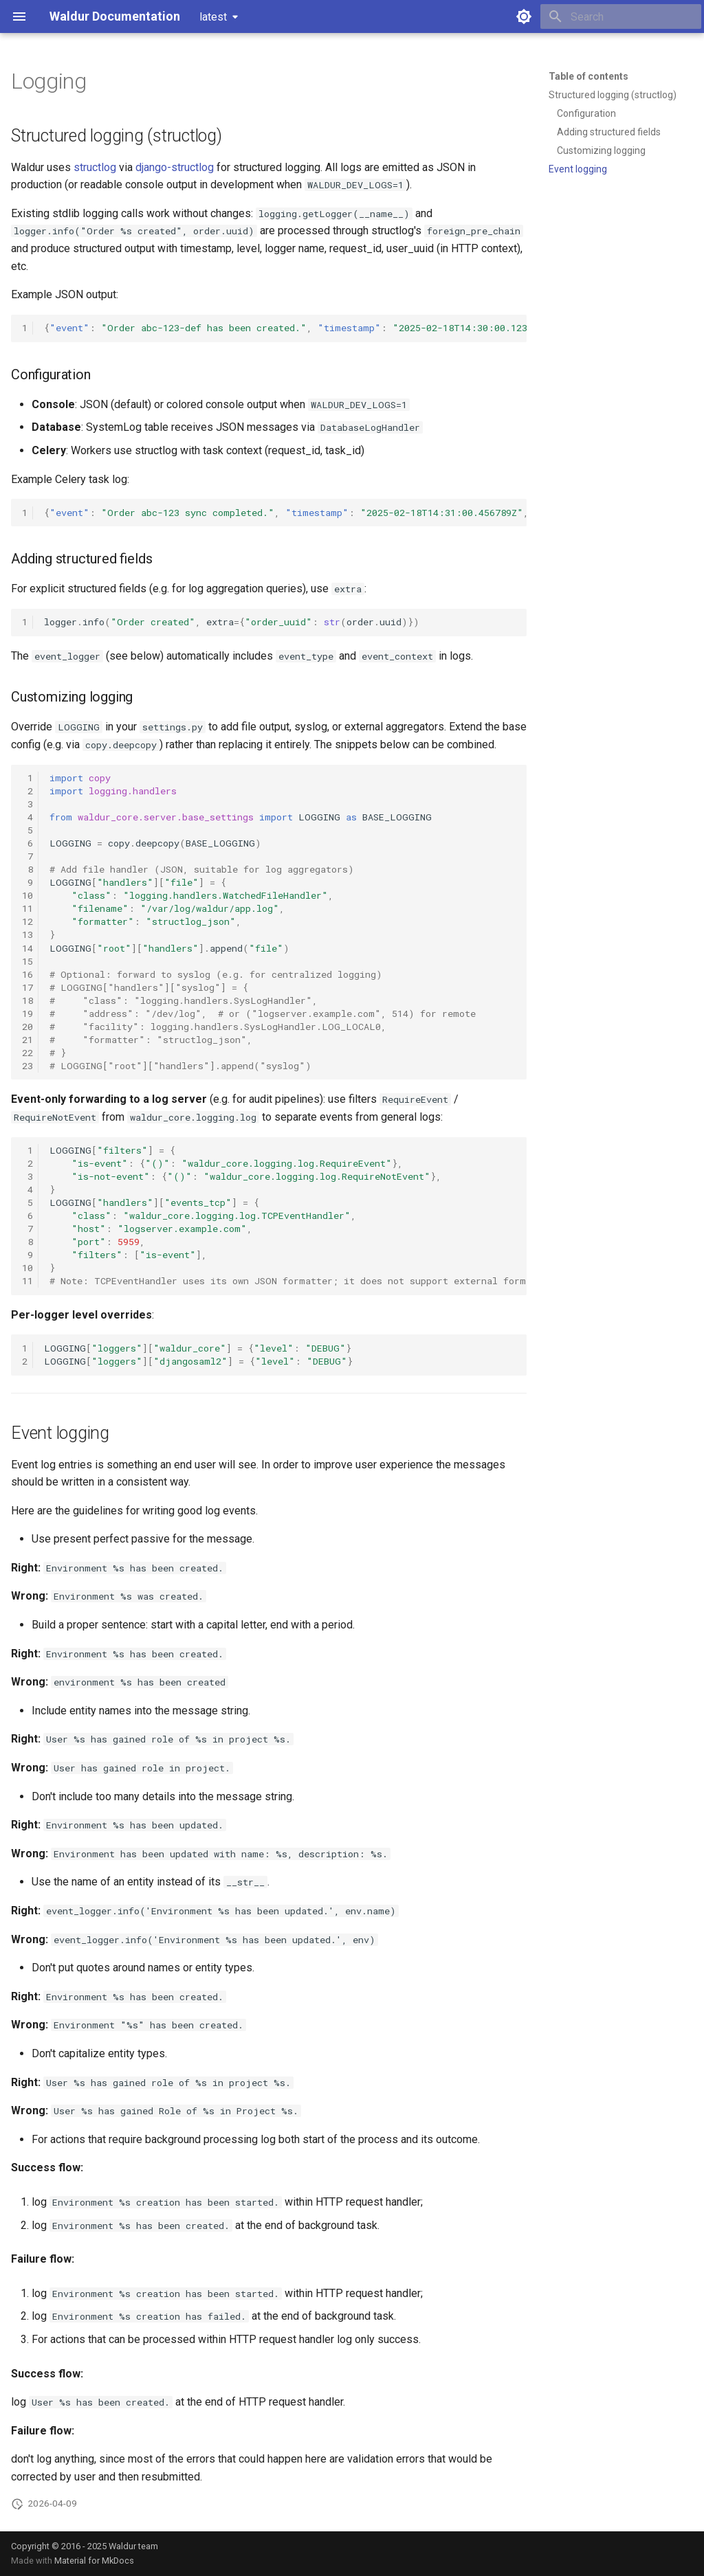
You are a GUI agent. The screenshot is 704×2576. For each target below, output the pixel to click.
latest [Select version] (213, 16)
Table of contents (588, 76)
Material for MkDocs (94, 2560)
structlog (95, 167)
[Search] (620, 16)
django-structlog (174, 167)
